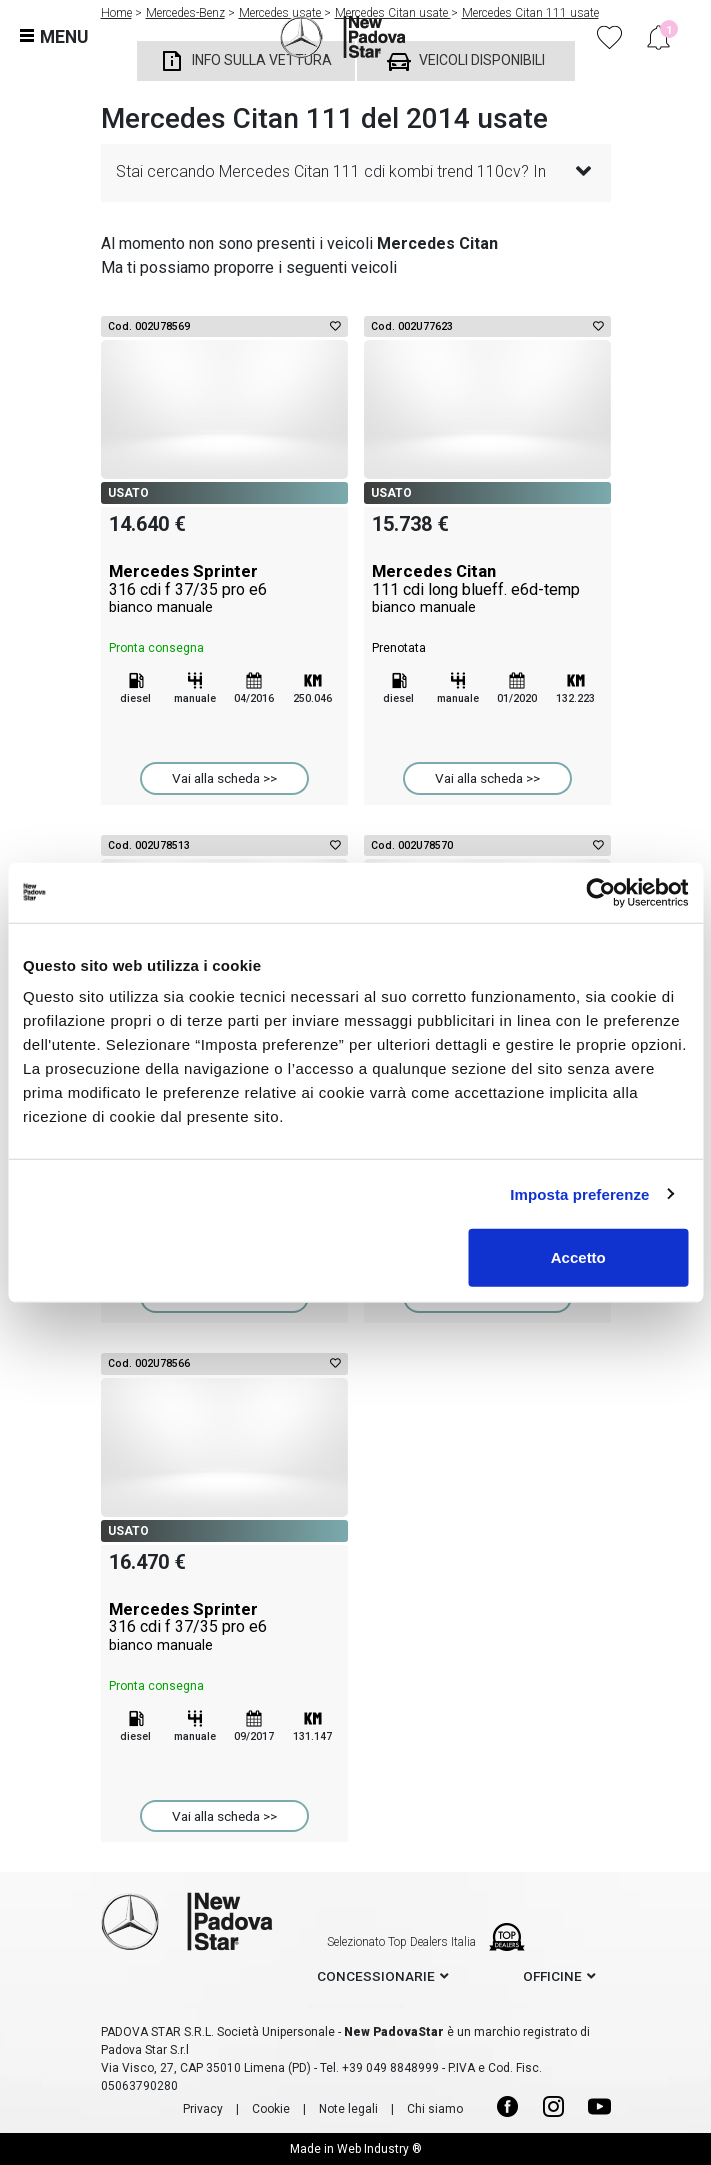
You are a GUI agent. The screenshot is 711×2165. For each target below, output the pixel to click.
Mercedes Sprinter (224, 589)
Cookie (271, 2109)
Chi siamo (435, 2109)
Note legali (348, 2109)
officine (552, 1976)
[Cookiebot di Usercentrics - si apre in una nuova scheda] (600, 892)
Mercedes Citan (487, 589)
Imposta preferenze (579, 1193)
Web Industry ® (379, 2149)
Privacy (203, 2109)
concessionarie (376, 1976)
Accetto (578, 1257)
